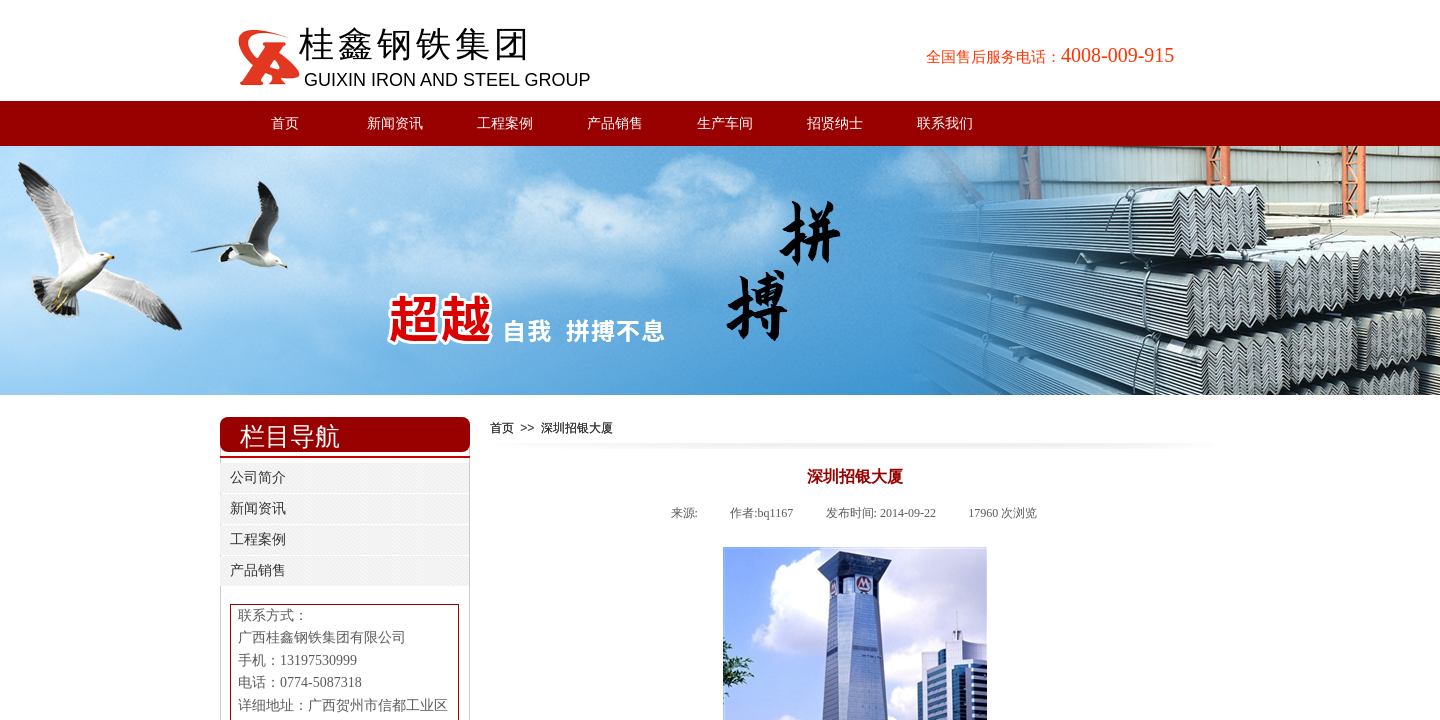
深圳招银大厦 (577, 428)
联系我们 (945, 123)
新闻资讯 (395, 123)
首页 (285, 123)
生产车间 (725, 123)
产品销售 (615, 123)
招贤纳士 (835, 123)
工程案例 (505, 123)
